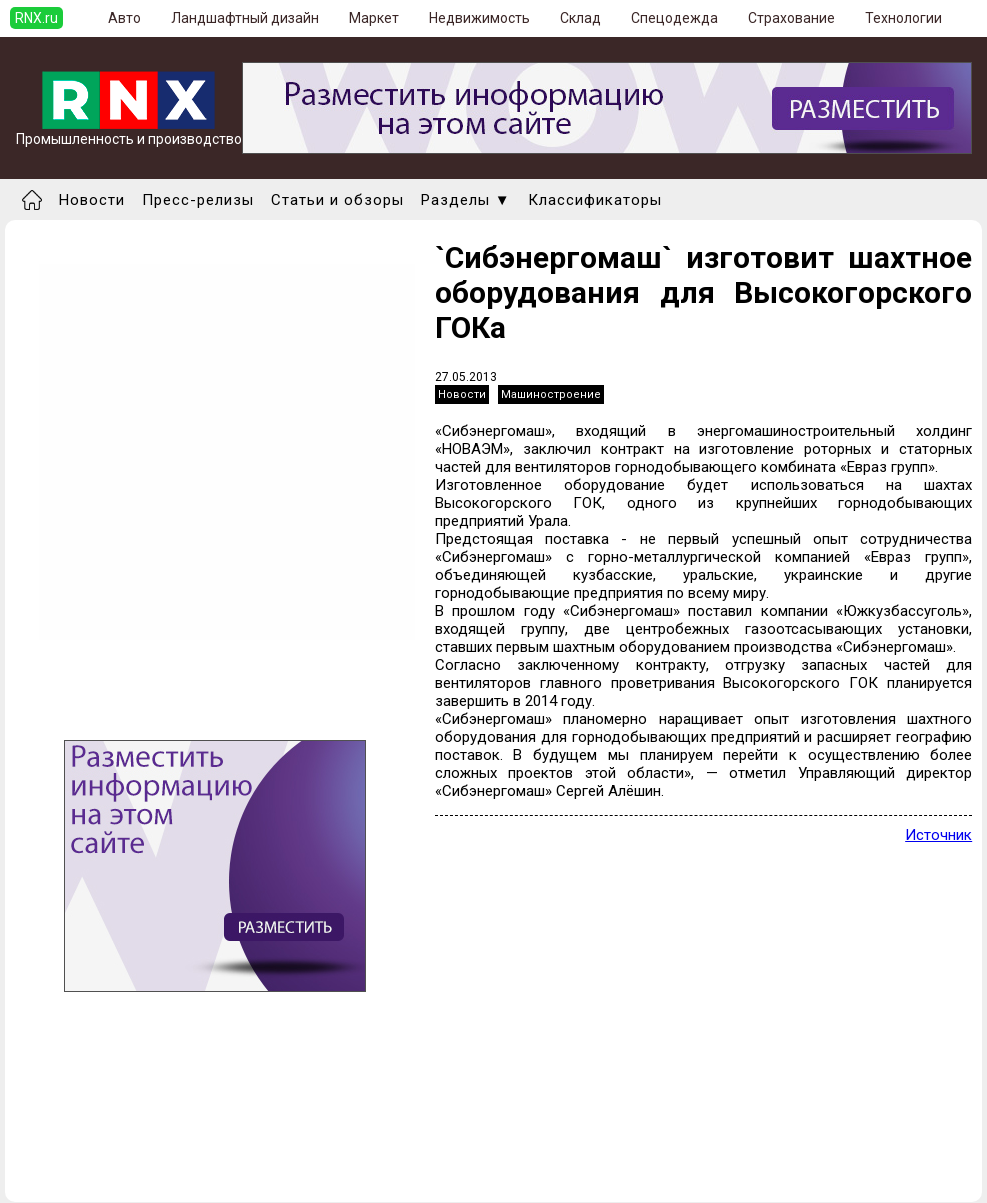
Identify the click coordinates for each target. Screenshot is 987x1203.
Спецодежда (674, 18)
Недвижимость (479, 18)
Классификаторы (595, 200)
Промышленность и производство (129, 132)
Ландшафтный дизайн (245, 18)
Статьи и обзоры (337, 200)
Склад (580, 18)
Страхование (791, 18)
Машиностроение (551, 394)
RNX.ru (36, 18)
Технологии (903, 18)
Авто (124, 18)
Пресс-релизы (198, 200)
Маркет (374, 18)
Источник (938, 835)
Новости (92, 200)
